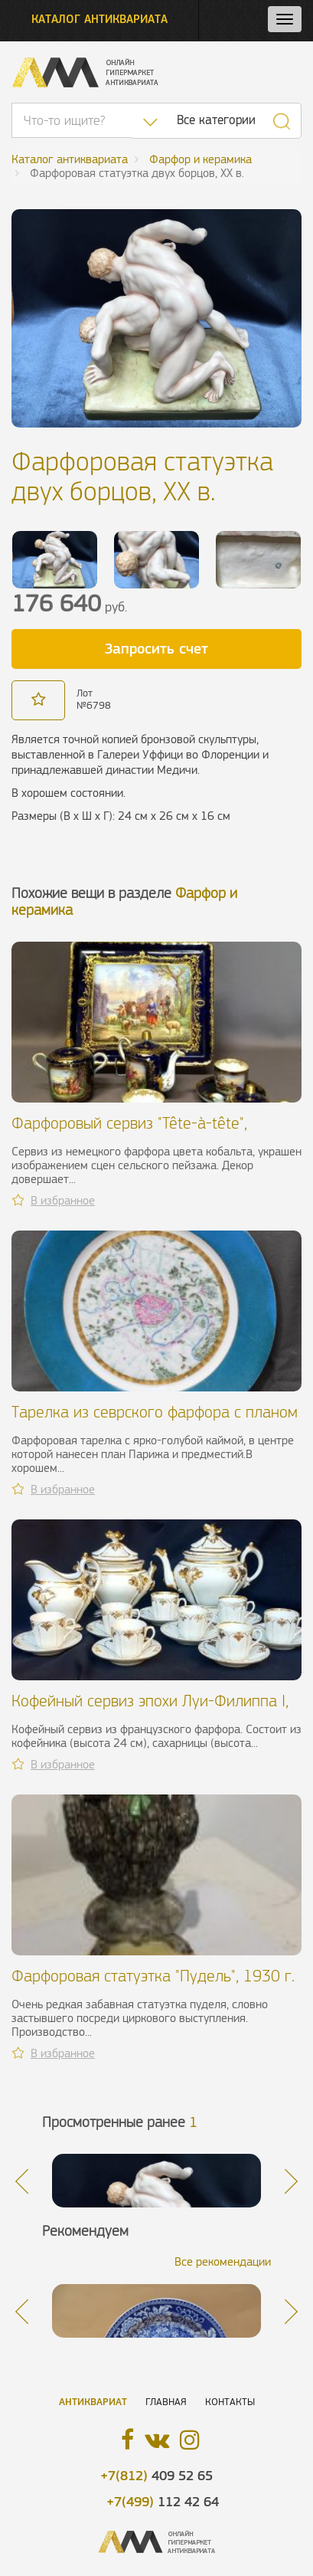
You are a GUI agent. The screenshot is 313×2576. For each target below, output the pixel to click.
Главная (166, 2401)
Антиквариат (93, 2401)
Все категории (216, 120)
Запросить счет (156, 648)
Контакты (230, 2401)
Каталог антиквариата (99, 18)
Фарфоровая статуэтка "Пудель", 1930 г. (153, 1975)
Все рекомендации (222, 2261)
